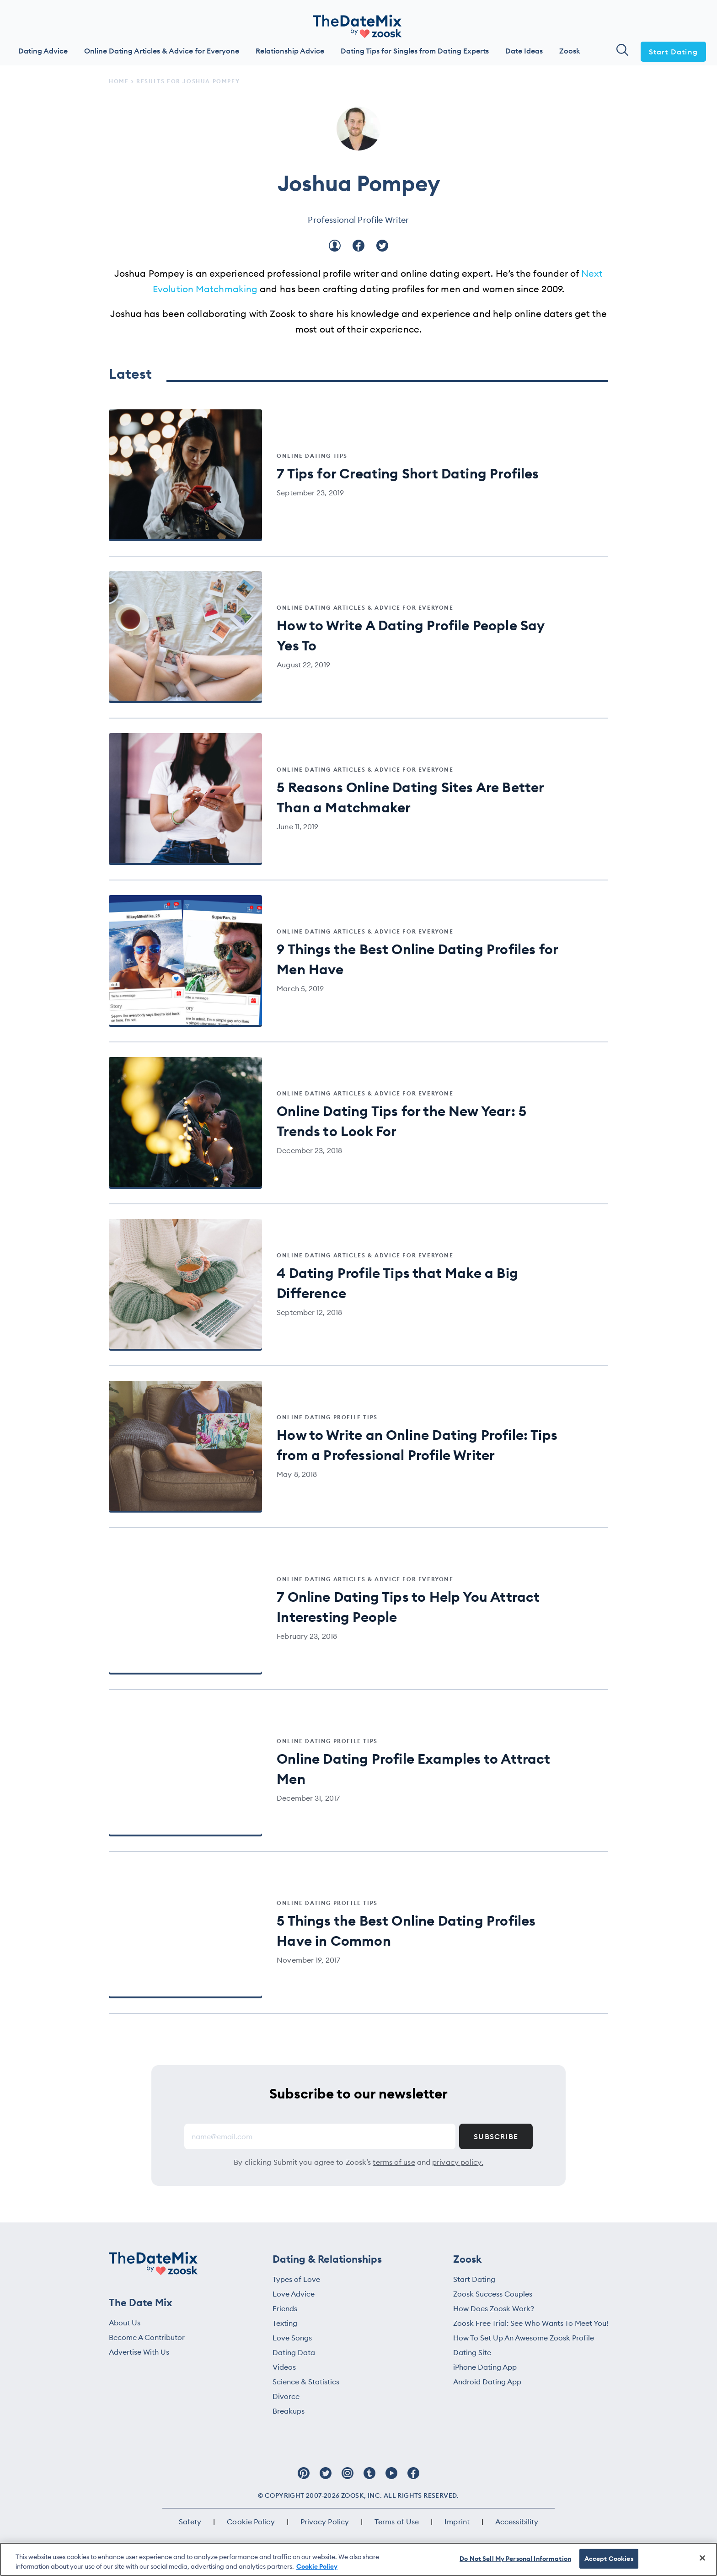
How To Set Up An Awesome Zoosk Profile (523, 2337)
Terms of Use (397, 2521)
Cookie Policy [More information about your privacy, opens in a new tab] (316, 2566)
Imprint (457, 2521)
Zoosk (569, 50)
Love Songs (292, 2337)
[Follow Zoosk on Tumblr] (369, 2477)
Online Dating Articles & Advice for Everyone (161, 50)
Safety (190, 2521)
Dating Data (294, 2352)
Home (118, 81)
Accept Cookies (608, 2559)
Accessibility (516, 2521)
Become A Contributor (147, 2337)
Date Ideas (524, 50)
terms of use (394, 2162)
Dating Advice (43, 50)
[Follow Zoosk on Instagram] (347, 2477)
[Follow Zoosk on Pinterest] (303, 2477)
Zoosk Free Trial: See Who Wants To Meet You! (530, 2323)
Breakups (289, 2410)
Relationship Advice (290, 50)
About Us (124, 2322)
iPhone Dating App (485, 2367)
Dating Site (472, 2352)
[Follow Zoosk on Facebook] (413, 2477)
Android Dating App (487, 2381)
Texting (285, 2323)
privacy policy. (457, 2162)
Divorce (286, 2396)
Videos (284, 2367)
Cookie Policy (250, 2521)
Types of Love (296, 2279)
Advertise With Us (139, 2351)
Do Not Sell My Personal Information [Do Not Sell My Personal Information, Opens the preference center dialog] (515, 2559)
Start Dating (673, 51)
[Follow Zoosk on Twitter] (325, 2477)
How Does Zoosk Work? (493, 2308)
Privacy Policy (324, 2521)
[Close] (702, 2558)
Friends (285, 2308)
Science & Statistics (306, 2381)
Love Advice (294, 2293)
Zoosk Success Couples (492, 2293)
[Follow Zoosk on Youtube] (391, 2477)
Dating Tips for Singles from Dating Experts (415, 50)
